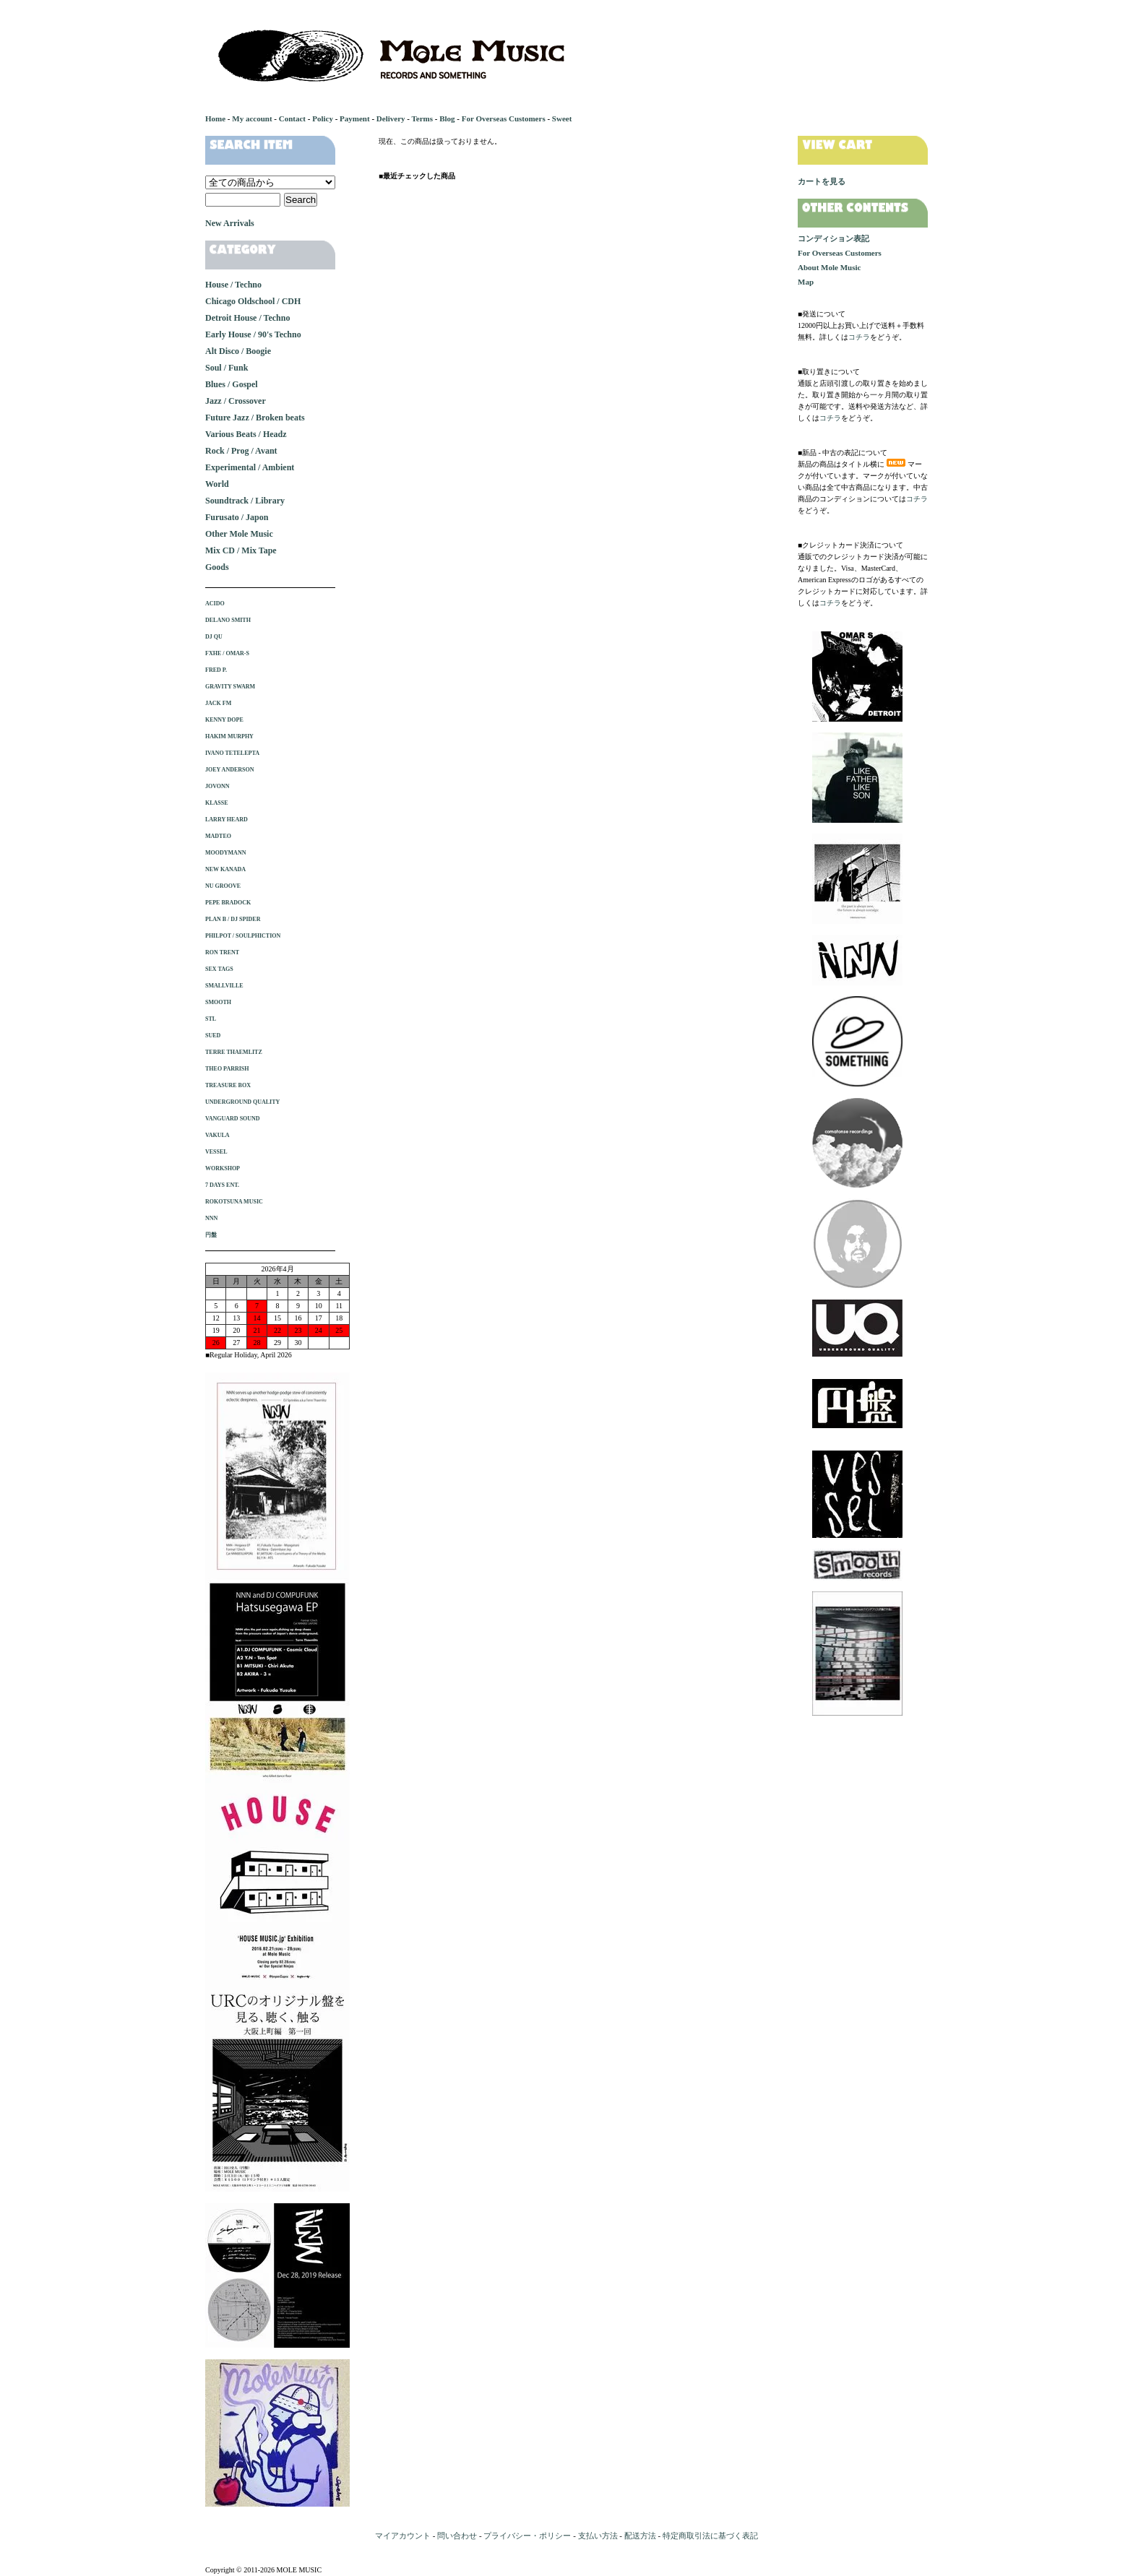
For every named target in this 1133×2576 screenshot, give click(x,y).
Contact (292, 118)
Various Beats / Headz (246, 434)
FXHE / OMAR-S (227, 653)
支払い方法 (598, 2535)
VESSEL (216, 1152)
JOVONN (217, 786)
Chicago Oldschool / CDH (253, 301)
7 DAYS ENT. (222, 1185)
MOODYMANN (225, 853)
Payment (355, 118)
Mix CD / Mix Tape (241, 550)
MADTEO (218, 836)
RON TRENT (222, 952)
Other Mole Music (239, 534)
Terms (422, 118)
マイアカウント (403, 2535)
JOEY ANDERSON (229, 769)
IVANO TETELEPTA (232, 753)
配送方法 (640, 2535)
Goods (217, 567)
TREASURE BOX (228, 1085)
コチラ (859, 337)
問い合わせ (457, 2535)
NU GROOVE (223, 886)
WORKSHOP (222, 1168)
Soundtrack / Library (245, 501)
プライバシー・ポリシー (527, 2535)
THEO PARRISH (227, 1069)
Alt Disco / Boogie (238, 351)
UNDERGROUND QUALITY (242, 1102)
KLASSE (216, 803)
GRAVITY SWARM (230, 686)
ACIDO (215, 603)
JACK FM (218, 703)
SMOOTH (218, 1002)
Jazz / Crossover (235, 401)
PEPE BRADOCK (228, 902)
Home (215, 118)
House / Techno (233, 285)
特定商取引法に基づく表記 (710, 2535)
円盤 (211, 1235)
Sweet (562, 118)
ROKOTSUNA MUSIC (234, 1201)
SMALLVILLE (224, 985)
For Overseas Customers (504, 118)
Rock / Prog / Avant (241, 451)
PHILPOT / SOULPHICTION (242, 936)
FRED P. (216, 670)
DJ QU (214, 637)
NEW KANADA (225, 869)
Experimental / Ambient (249, 467)
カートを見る (821, 181)
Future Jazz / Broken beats (255, 417)
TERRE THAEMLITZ (233, 1052)
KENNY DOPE (224, 720)
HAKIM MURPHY (229, 736)
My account (252, 118)
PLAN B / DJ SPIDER (232, 919)
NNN (211, 1218)
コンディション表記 (833, 238)
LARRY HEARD (226, 819)
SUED (212, 1035)
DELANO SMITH (228, 620)
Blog (447, 118)
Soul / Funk (226, 368)
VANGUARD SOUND (232, 1118)
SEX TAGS (219, 969)
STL (210, 1019)
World (217, 484)
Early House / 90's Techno (253, 334)
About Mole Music (829, 267)
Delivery (390, 118)
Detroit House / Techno (247, 318)
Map (806, 281)
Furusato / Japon (236, 517)
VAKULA (217, 1135)
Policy (322, 118)
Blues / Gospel (231, 384)
